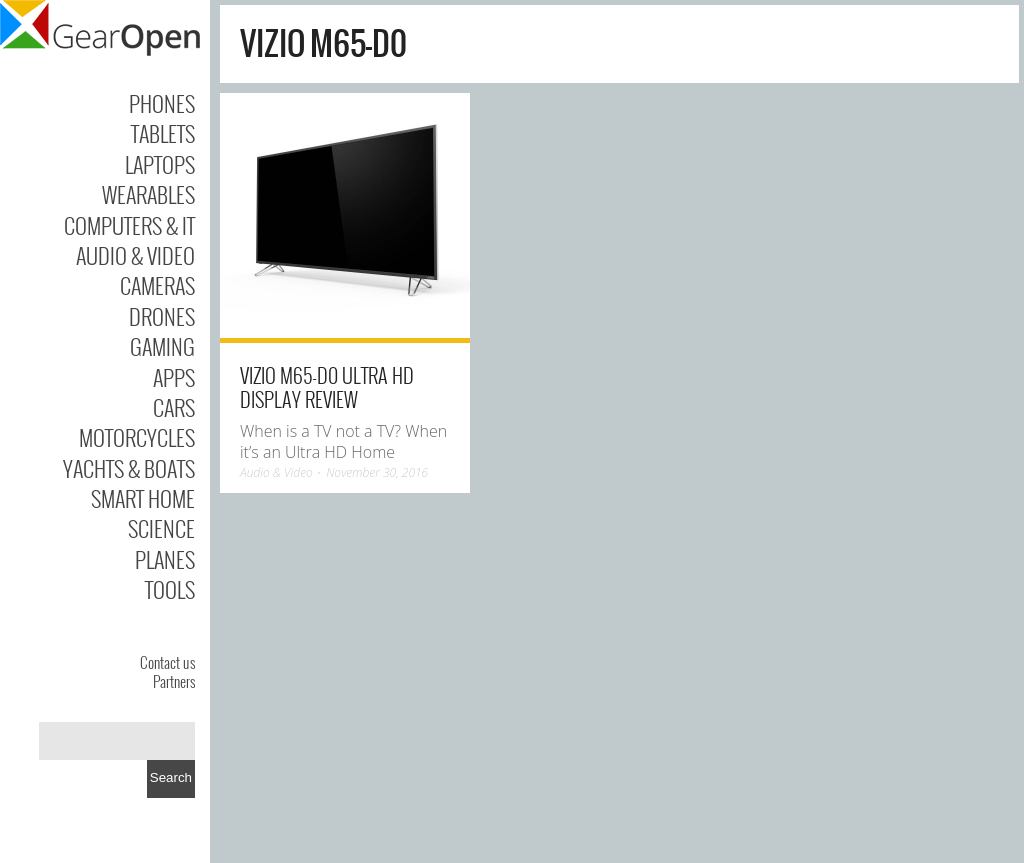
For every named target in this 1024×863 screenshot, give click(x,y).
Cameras (157, 285)
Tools (170, 589)
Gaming (162, 346)
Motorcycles (137, 437)
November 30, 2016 (377, 472)
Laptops (160, 164)
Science (161, 528)
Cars (174, 407)
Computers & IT (129, 225)
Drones (162, 316)
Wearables (148, 194)
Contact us (167, 662)
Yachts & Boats (129, 468)
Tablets (163, 133)
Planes (165, 559)
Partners (174, 681)
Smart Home (143, 498)
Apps (174, 377)
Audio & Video (135, 255)
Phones (162, 103)
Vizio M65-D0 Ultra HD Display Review (327, 387)
